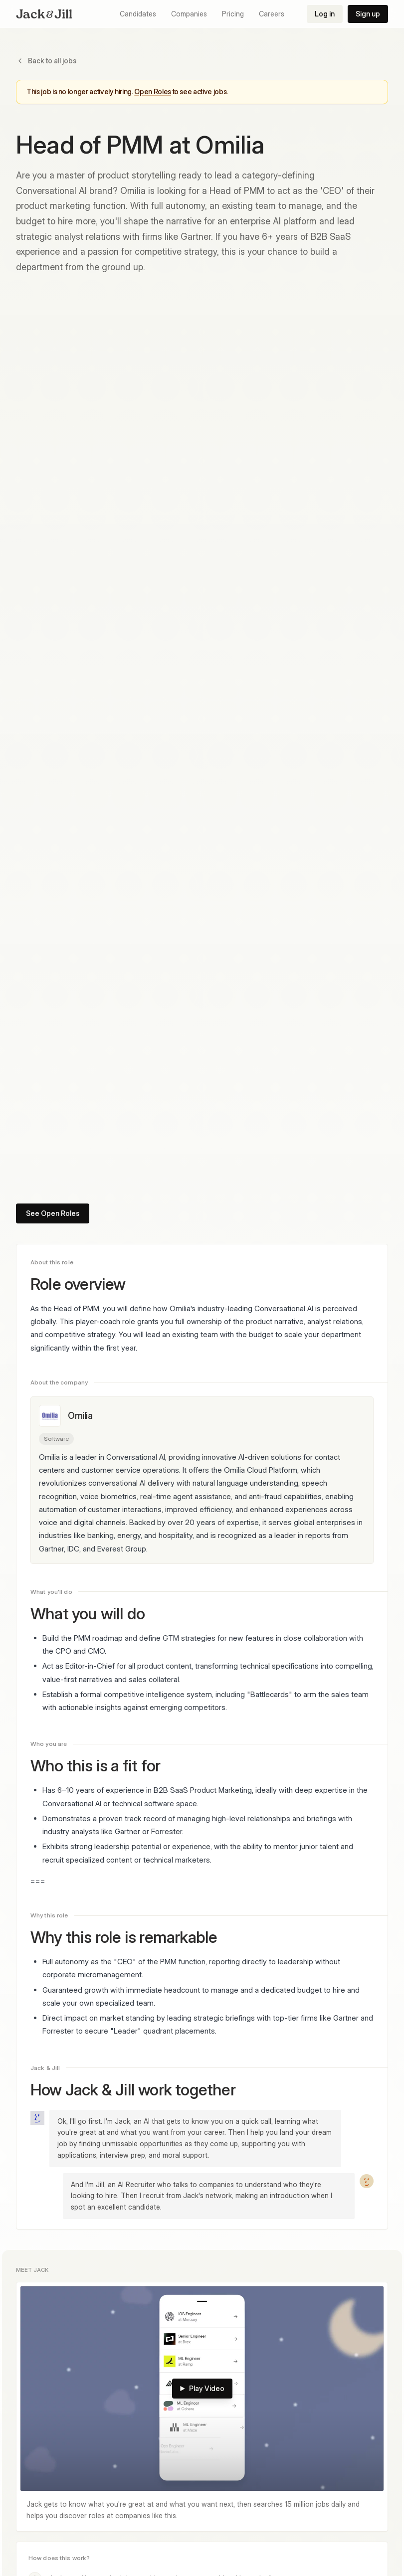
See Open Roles (52, 1213)
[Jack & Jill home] (44, 14)
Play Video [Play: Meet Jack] (202, 2388)
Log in (325, 13)
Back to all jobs (46, 60)
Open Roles (152, 91)
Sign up (368, 13)
